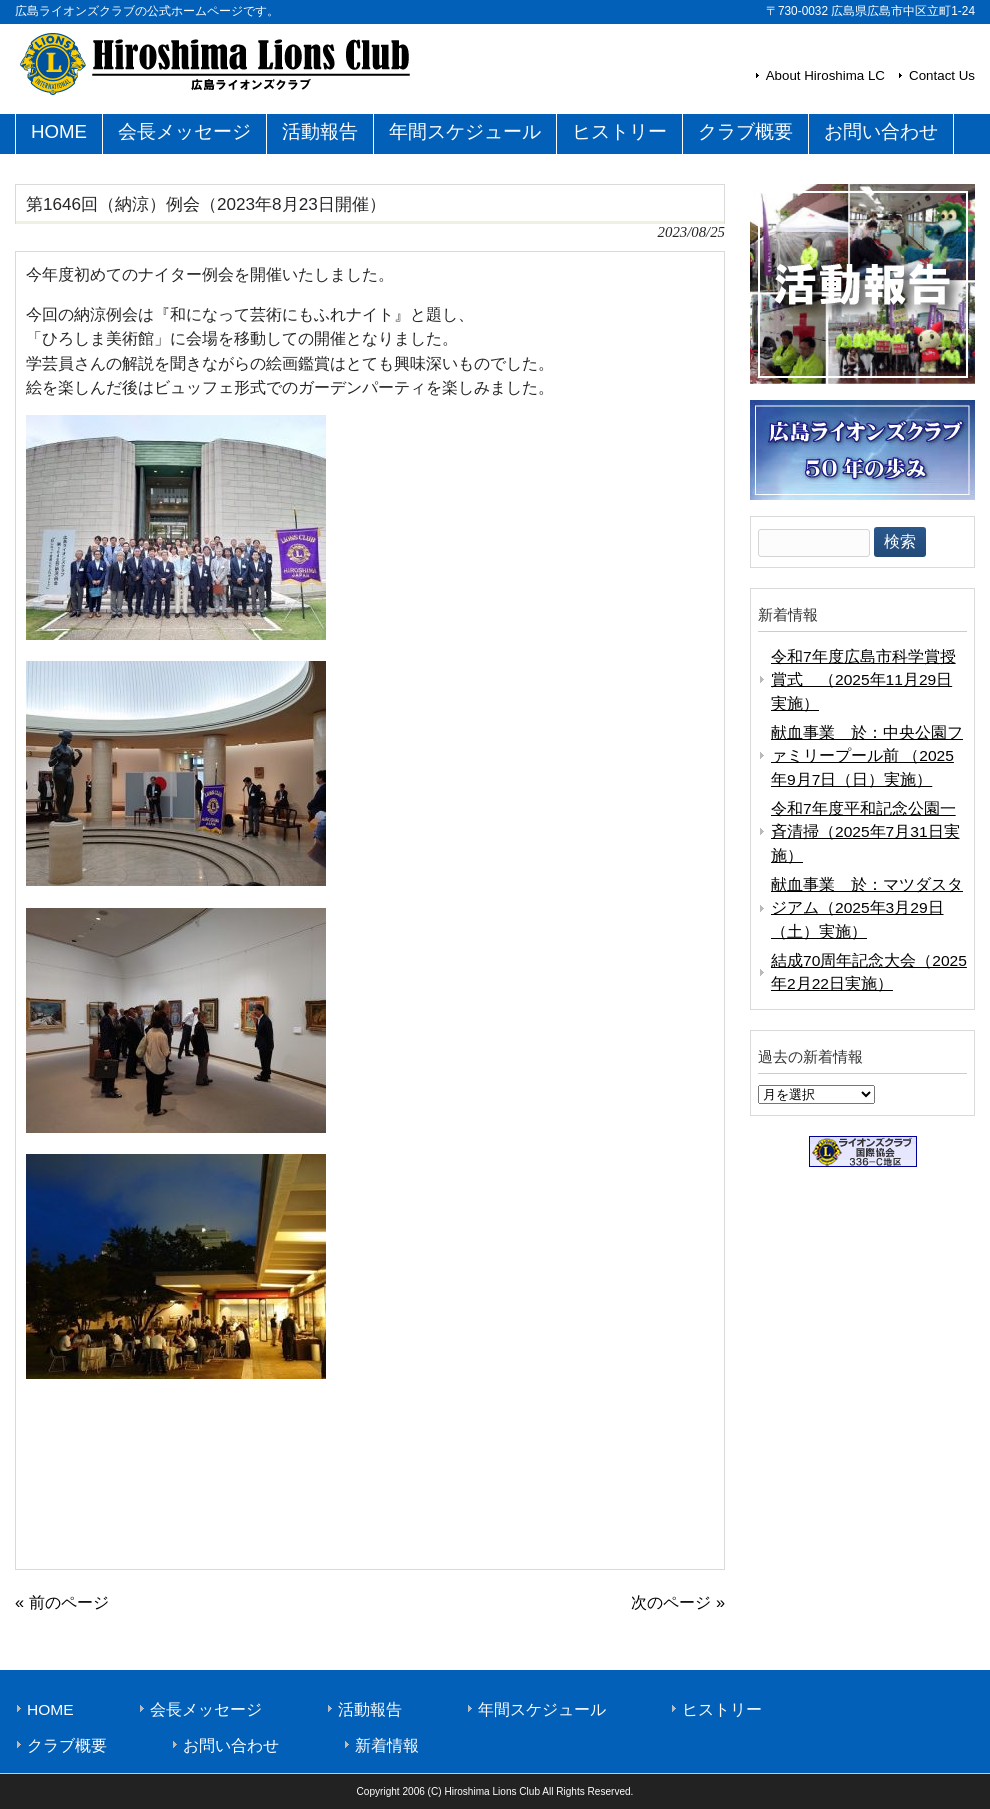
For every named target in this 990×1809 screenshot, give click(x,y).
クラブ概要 (67, 1745)
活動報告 (370, 1709)
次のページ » (678, 1602)
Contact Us (942, 75)
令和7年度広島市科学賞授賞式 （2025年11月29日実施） (863, 680)
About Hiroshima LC (825, 75)
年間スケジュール (542, 1709)
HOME (50, 1709)
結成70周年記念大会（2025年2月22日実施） (869, 972)
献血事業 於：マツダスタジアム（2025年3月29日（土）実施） (867, 908)
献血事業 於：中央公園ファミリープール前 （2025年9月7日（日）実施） (867, 756)
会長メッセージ (206, 1709)
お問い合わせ (231, 1745)
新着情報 (387, 1745)
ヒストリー (722, 1709)
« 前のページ (62, 1602)
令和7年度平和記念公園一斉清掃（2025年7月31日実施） (865, 832)
